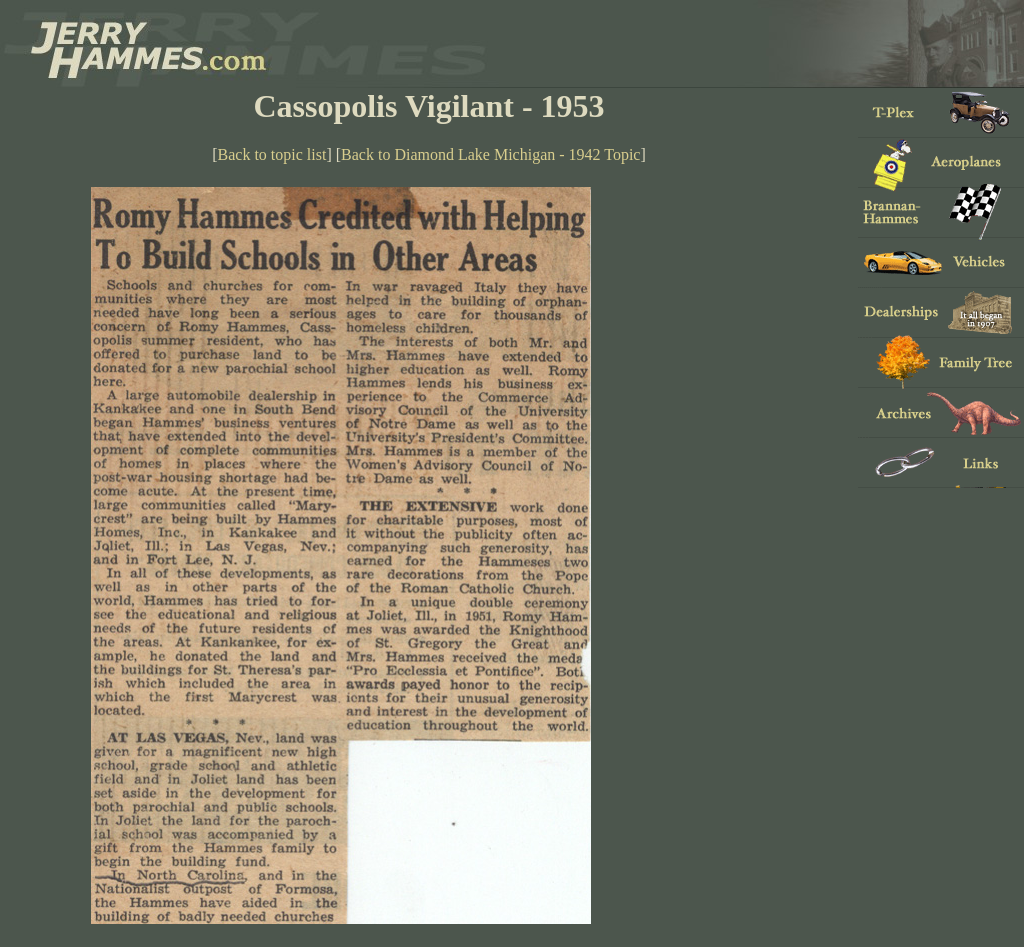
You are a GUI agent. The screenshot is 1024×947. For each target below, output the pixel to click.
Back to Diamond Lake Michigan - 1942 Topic (490, 154)
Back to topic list (272, 154)
